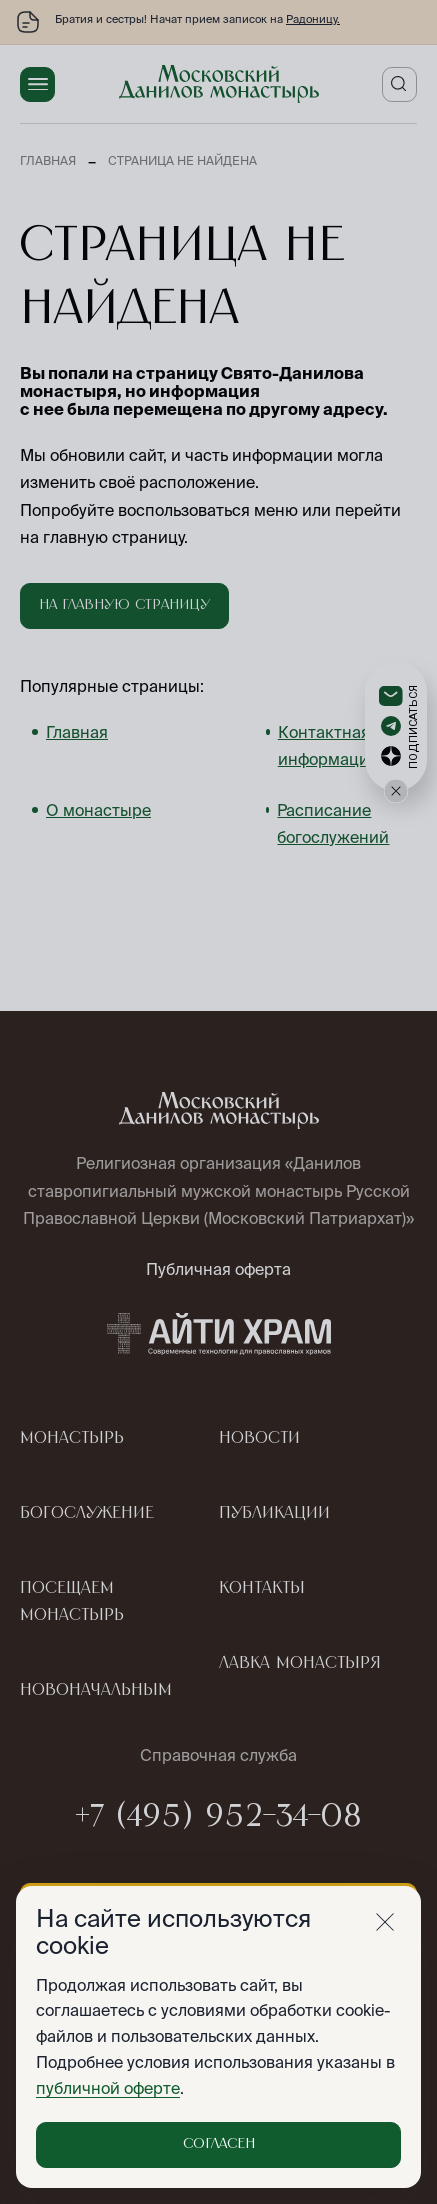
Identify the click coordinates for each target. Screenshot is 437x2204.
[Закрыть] (385, 1922)
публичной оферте (108, 2088)
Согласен (219, 2144)
